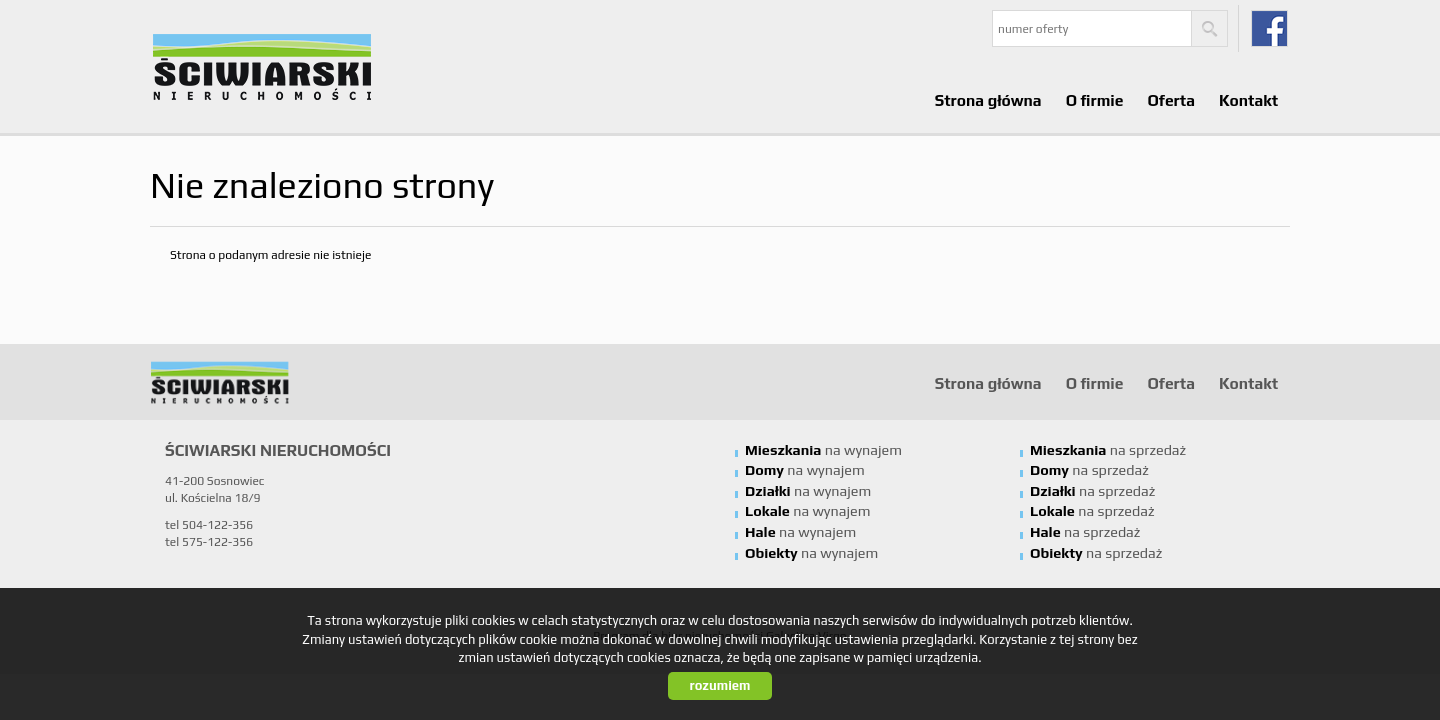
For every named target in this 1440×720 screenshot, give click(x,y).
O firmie (1095, 100)
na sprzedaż (1108, 450)
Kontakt (1248, 100)
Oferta (1170, 100)
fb (1269, 28)
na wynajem (823, 450)
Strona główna (988, 100)
